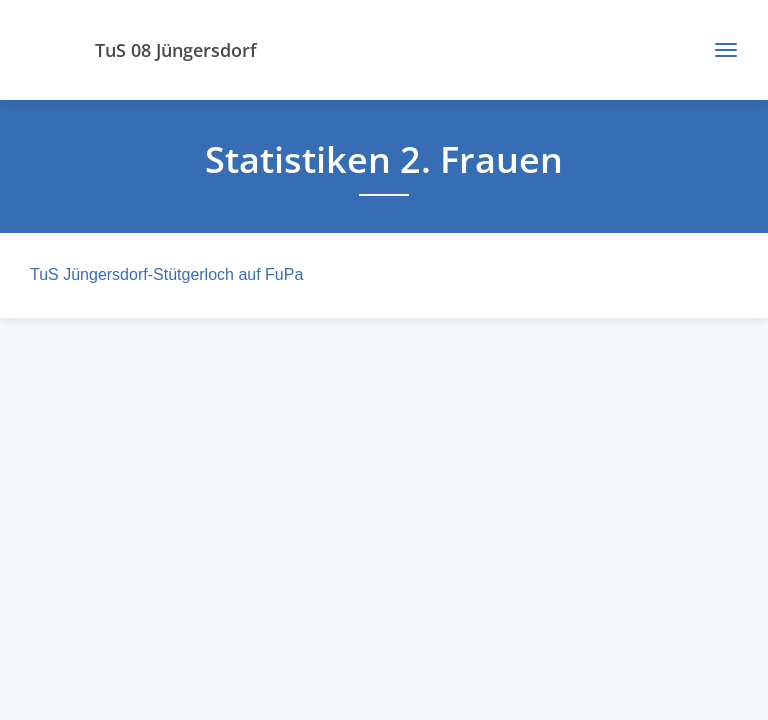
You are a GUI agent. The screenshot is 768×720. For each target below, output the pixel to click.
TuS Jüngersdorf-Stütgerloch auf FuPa (166, 274)
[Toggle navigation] (718, 50)
